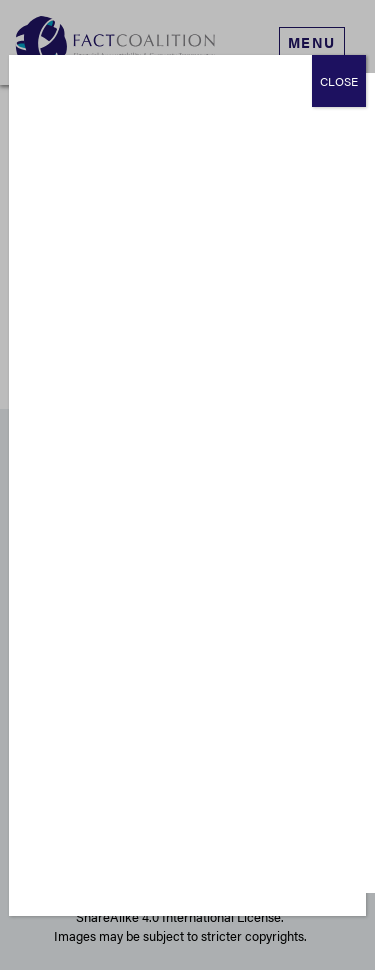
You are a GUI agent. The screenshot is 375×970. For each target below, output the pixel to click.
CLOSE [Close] (339, 81)
